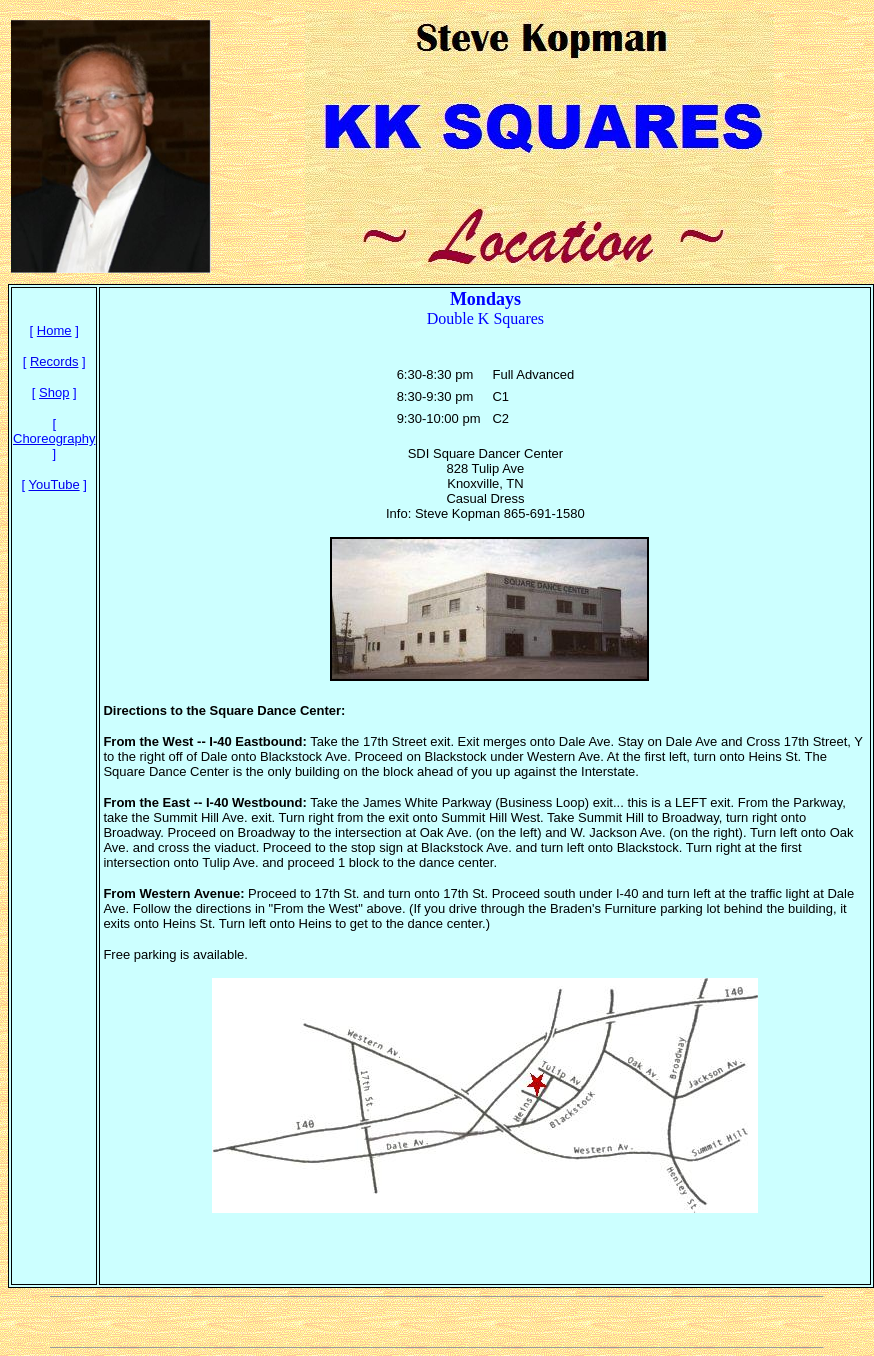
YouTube (54, 484)
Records (54, 361)
